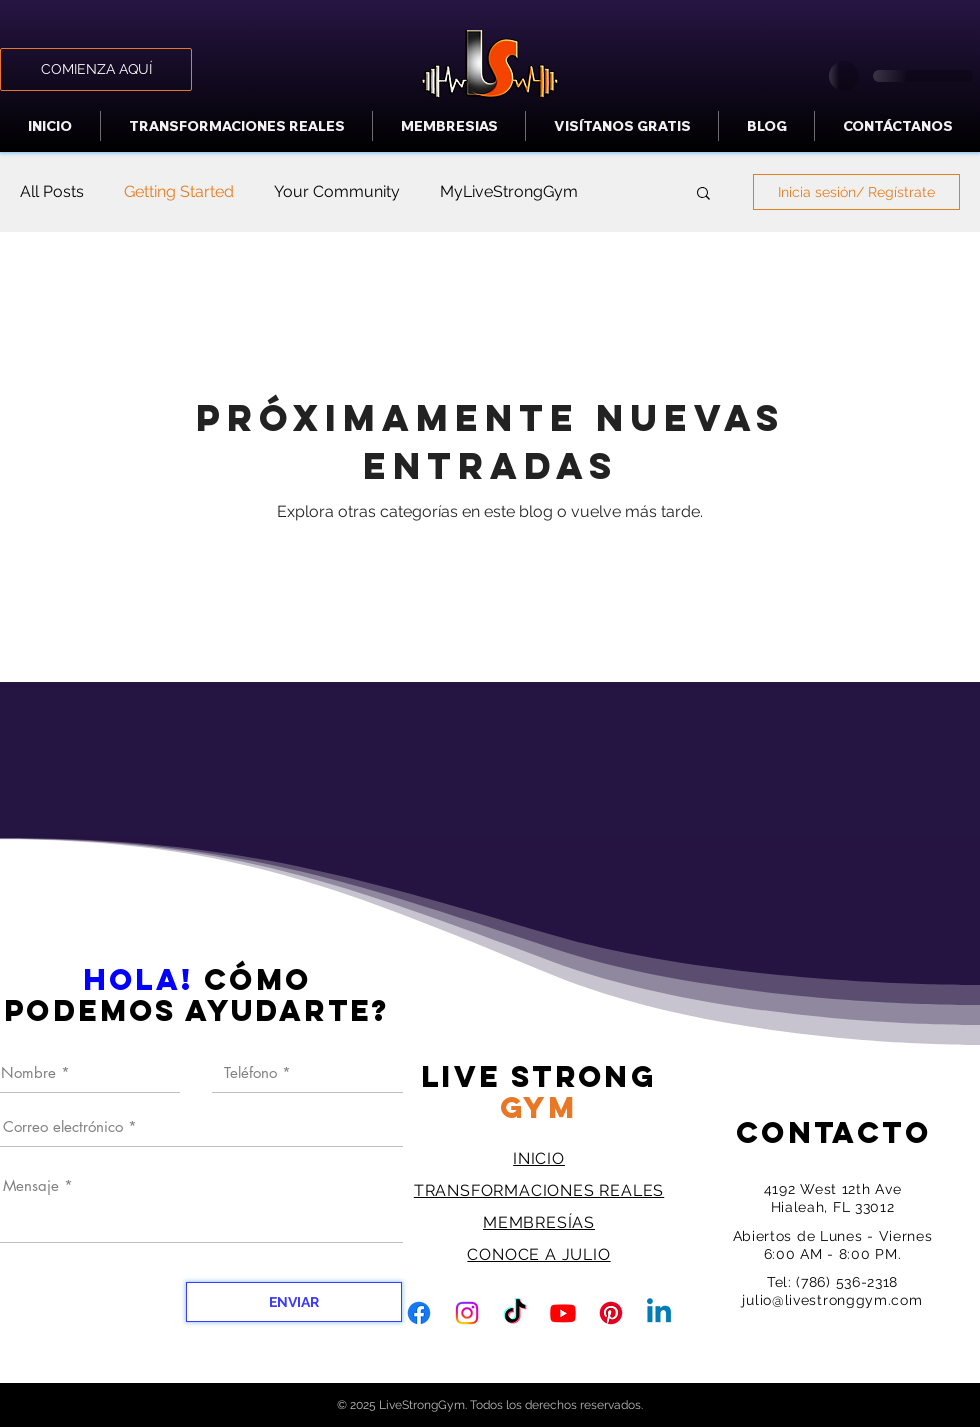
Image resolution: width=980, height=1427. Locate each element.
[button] (703, 194)
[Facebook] (419, 1313)
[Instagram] (467, 1313)
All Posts (52, 191)
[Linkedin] (659, 1313)
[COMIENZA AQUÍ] (96, 69)
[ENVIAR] (294, 1302)
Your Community (337, 191)
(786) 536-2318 (847, 1282)
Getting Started (179, 191)
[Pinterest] (611, 1313)
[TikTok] (515, 1313)
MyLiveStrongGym (509, 191)
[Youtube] (563, 1313)
